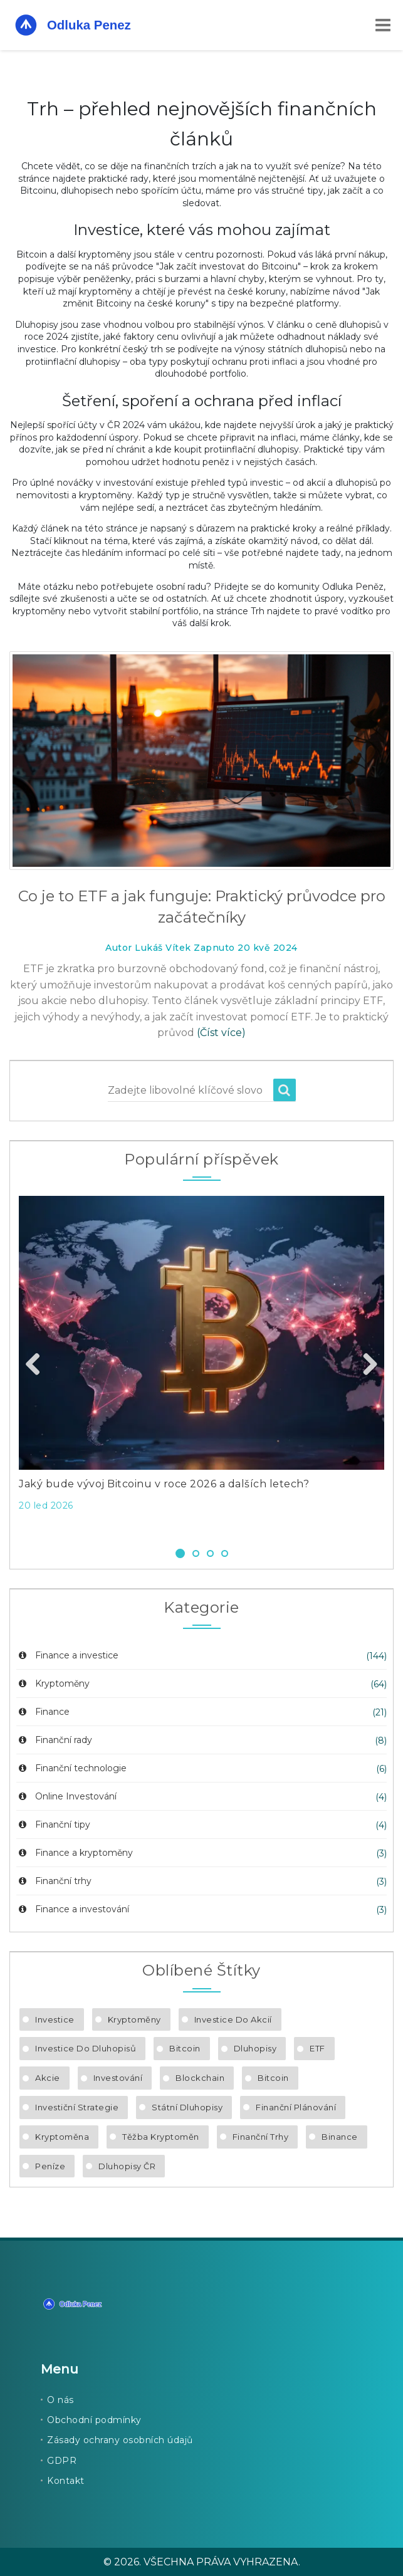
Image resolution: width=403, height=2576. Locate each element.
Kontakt (66, 2480)
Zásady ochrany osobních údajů (120, 2440)
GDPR (61, 2460)
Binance (340, 2137)
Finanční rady (54, 1740)
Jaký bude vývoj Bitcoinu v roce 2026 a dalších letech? (164, 1484)
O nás (60, 2400)
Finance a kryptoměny (74, 1852)
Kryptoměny (53, 1683)
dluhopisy (255, 2048)
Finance (43, 1711)
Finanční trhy (54, 1881)
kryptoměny (134, 2019)
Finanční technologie (71, 1768)
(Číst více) (221, 1033)
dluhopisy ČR (126, 2166)
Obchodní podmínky (94, 2420)
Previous (37, 1365)
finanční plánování (296, 2107)
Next (365, 1365)
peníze (50, 2166)
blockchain (199, 2078)
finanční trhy (261, 2137)
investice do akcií (233, 2019)
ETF (317, 2048)
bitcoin (273, 2078)
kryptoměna (62, 2137)
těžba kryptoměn (160, 2137)
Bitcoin (185, 2048)
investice (55, 2019)
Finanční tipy (53, 1824)
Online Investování (66, 1796)
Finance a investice (67, 1655)
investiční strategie (76, 2107)
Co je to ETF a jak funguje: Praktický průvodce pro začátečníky (201, 906)
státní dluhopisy (187, 2107)
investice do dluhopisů (85, 2048)
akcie (47, 2078)
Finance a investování (72, 1909)
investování (118, 2078)
